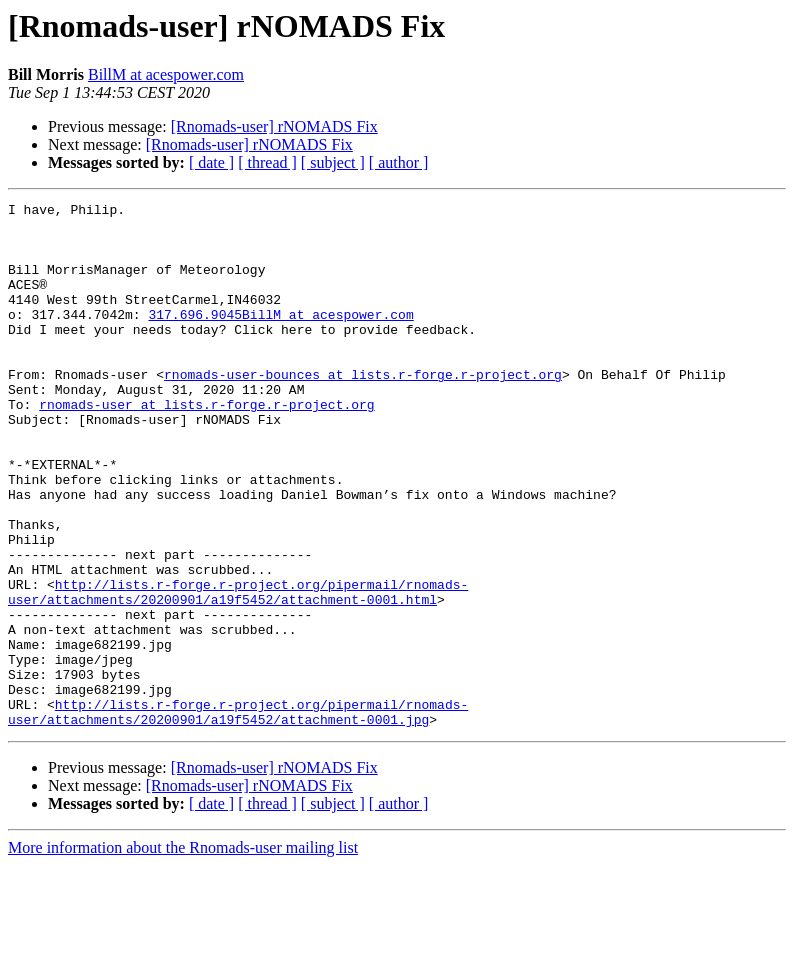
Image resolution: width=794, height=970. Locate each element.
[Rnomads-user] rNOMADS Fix (274, 126)
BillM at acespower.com (166, 74)
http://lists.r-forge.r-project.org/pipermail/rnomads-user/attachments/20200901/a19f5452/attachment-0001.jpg (238, 815)
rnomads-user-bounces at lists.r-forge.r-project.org (363, 410)
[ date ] (211, 162)
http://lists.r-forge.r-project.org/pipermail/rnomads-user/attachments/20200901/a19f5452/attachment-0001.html (238, 671)
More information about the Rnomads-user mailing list (183, 952)
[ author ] (399, 162)
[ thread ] (267, 162)
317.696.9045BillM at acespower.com (280, 338)
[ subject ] (333, 162)
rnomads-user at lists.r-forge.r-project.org (206, 446)
